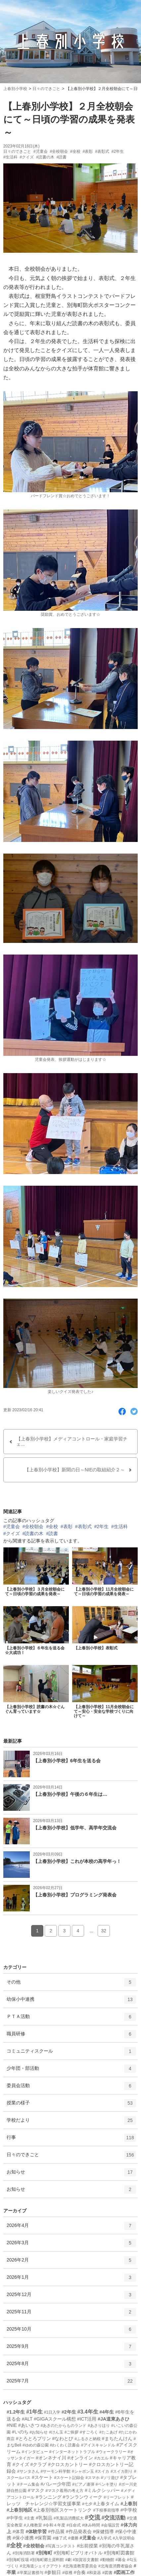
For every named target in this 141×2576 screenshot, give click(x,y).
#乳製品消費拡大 (69, 2518)
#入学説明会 (124, 2538)
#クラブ (38, 2464)
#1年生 (34, 2412)
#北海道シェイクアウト (41, 2566)
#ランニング (49, 2497)
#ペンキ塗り (107, 2484)
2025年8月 (71, 2366)
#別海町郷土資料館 (47, 2559)
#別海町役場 (18, 2559)
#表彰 (88, 151)
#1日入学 (52, 2412)
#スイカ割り (122, 2471)
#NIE (12, 2425)
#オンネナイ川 (51, 2457)
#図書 (107, 2572)
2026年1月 (71, 2279)
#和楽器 (94, 2572)
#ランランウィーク (83, 2497)
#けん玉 (56, 2432)
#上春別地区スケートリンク (63, 2510)
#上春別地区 (19, 2510)
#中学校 (128, 2510)
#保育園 (43, 2537)
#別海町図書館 (119, 2552)
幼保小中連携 (71, 2001)
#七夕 (87, 2504)
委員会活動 (71, 2088)
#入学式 (104, 2538)
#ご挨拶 (72, 2432)
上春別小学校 (15, 88)
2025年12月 (71, 2297)
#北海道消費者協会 (115, 2566)
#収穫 (67, 2572)
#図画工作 (124, 2572)
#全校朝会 (59, 151)
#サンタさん (28, 2471)
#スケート (42, 2477)
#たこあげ (108, 2432)
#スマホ (92, 2477)
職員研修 (71, 2036)
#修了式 (60, 2538)
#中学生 (15, 2518)
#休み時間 (91, 2525)
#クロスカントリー (68, 2464)
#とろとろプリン (33, 2438)
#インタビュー (35, 2451)
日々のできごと (46, 88)
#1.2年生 (16, 2412)
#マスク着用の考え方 (65, 2490)
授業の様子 (71, 2105)
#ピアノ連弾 (83, 2484)
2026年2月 (71, 2262)
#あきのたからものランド (64, 2425)
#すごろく (89, 2432)
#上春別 (128, 2503)
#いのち (20, 2432)
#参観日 (52, 2572)
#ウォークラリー (111, 2451)
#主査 (29, 2518)
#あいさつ (28, 2425)
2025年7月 (71, 2383)
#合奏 (80, 2572)
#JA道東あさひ (113, 2419)
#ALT (27, 2419)
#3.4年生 (87, 2412)
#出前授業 (87, 2545)
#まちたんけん (117, 2438)
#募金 (121, 2559)
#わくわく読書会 (65, 2445)
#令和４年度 (54, 2525)
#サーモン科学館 (55, 2471)
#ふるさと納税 (87, 2439)
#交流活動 (113, 2518)
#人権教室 (33, 2525)
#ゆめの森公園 (36, 2445)
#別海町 (44, 2552)
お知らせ (71, 2174)
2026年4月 (71, 2228)
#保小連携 (23, 2537)
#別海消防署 (24, 2553)
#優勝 (73, 2538)
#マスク (36, 2490)
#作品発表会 (79, 2531)
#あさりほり (99, 2425)
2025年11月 (71, 2314)
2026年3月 (71, 2245)
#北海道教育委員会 (80, 2566)
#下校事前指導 (106, 2510)
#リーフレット (117, 2497)
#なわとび (62, 2438)
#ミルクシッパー (102, 2490)
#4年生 (107, 2412)
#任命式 (74, 2525)
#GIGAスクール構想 (55, 2419)
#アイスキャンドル (98, 2445)
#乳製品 (44, 2518)
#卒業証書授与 (30, 2572)
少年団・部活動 (71, 2071)
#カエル (101, 2458)
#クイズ (27, 157)
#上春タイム (106, 2503)
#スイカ (102, 2471)
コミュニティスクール (71, 2053)
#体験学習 (36, 2531)
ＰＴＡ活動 (71, 2019)
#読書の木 (45, 157)
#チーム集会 (28, 2484)
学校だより (71, 2122)
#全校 (75, 151)
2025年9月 (71, 2349)
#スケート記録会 (69, 2477)
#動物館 (107, 2559)
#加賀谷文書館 (86, 2559)
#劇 (68, 2559)
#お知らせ (39, 2432)
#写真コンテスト (61, 2546)
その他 (71, 1984)
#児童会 (40, 151)
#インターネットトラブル (72, 2451)
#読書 (62, 157)
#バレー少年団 (55, 2484)
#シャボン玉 (83, 2471)
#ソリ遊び (110, 2477)
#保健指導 (103, 2531)
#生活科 (10, 157)
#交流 (92, 2517)
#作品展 (56, 2531)
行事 (71, 2140)
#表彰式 (102, 151)
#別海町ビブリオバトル (78, 2552)
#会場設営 (110, 2525)
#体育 (18, 2531)
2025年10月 (71, 2331)
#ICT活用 (86, 2419)
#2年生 (118, 151)
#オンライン (80, 2457)
